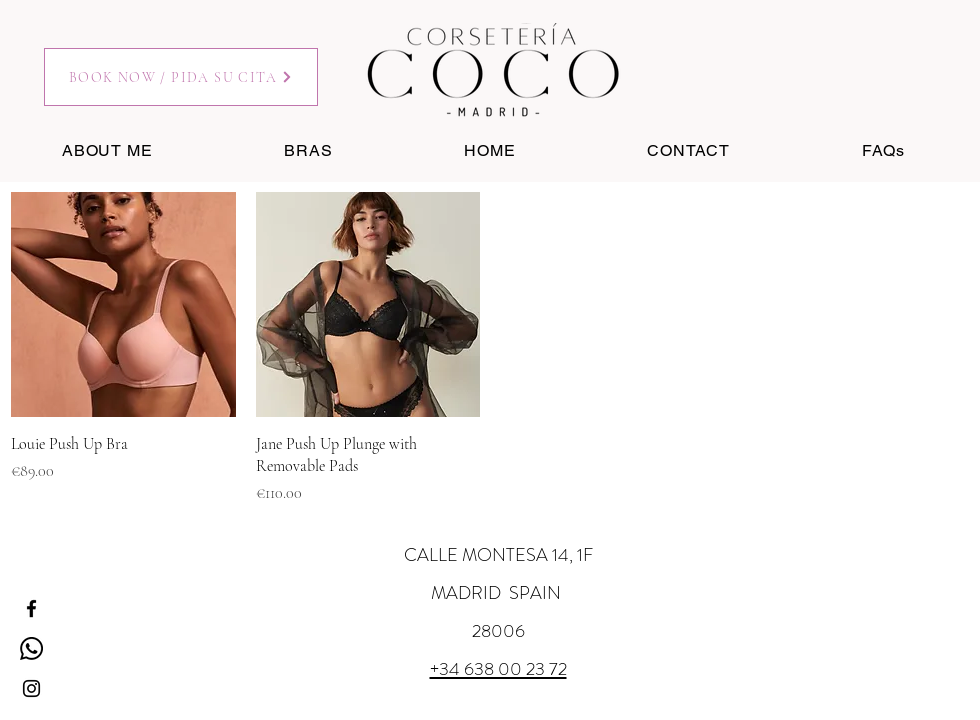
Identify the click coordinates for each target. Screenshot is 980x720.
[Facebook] (31, 608)
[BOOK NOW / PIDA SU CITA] (181, 77)
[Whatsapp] (31, 648)
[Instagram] (31, 688)
